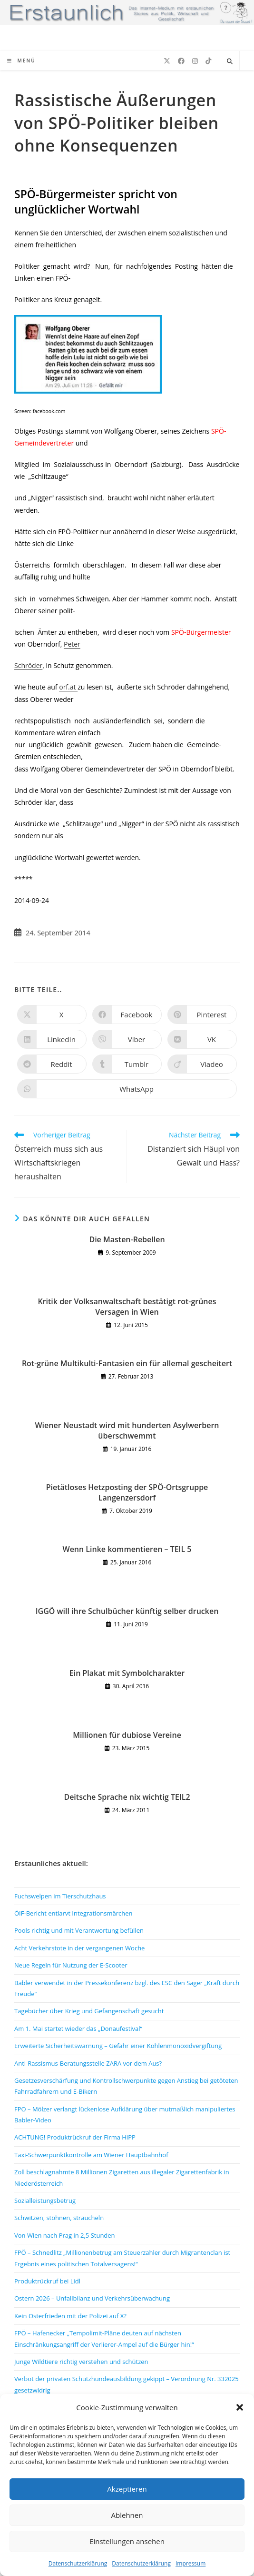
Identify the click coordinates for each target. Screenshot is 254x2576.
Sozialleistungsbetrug (45, 2200)
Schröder (28, 665)
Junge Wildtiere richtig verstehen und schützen (81, 2361)
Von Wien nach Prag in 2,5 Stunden (64, 2235)
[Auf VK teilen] (202, 1039)
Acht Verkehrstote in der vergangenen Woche (79, 1948)
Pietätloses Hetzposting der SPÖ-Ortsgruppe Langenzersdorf (127, 1492)
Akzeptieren (127, 2489)
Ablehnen (127, 2515)
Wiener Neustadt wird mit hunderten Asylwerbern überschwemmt (127, 1430)
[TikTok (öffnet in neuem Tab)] (208, 61)
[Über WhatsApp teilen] (127, 1088)
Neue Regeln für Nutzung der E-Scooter (70, 1965)
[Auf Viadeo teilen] (202, 1064)
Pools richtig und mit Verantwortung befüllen (79, 1930)
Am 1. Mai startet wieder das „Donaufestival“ (78, 2028)
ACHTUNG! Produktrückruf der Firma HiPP (75, 2137)
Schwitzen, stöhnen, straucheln (59, 2217)
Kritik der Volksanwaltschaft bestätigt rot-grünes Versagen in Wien (127, 1306)
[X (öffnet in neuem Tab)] (167, 61)
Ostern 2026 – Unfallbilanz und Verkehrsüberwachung (92, 2298)
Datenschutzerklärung (78, 2563)
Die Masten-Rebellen (127, 1239)
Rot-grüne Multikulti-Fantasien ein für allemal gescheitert (127, 1363)
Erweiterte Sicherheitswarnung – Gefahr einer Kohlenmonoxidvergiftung (118, 2045)
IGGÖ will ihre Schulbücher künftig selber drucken (127, 1611)
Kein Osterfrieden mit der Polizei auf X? (70, 2316)
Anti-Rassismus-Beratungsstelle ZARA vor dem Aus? (88, 2063)
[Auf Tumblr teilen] (127, 1064)
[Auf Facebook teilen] (127, 1014)
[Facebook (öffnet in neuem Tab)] (181, 61)
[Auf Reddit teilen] (52, 1064)
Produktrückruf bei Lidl (47, 2281)
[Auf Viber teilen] (127, 1039)
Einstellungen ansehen (127, 2541)
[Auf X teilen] (52, 1014)
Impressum (190, 2563)
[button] (239, 2407)
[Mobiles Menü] (21, 60)
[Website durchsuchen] (229, 61)
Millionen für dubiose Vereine (127, 1735)
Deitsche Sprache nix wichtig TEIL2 (127, 1797)
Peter (72, 644)
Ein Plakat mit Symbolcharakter (127, 1673)
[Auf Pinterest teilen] (202, 1014)
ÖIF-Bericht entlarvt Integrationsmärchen (73, 1913)
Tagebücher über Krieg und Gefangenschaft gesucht (89, 2011)
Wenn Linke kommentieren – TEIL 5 (127, 1549)
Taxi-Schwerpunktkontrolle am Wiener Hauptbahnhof (91, 2154)
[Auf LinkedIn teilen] (52, 1039)
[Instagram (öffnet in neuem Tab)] (195, 61)
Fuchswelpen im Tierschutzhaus (60, 1896)
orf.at (68, 686)
